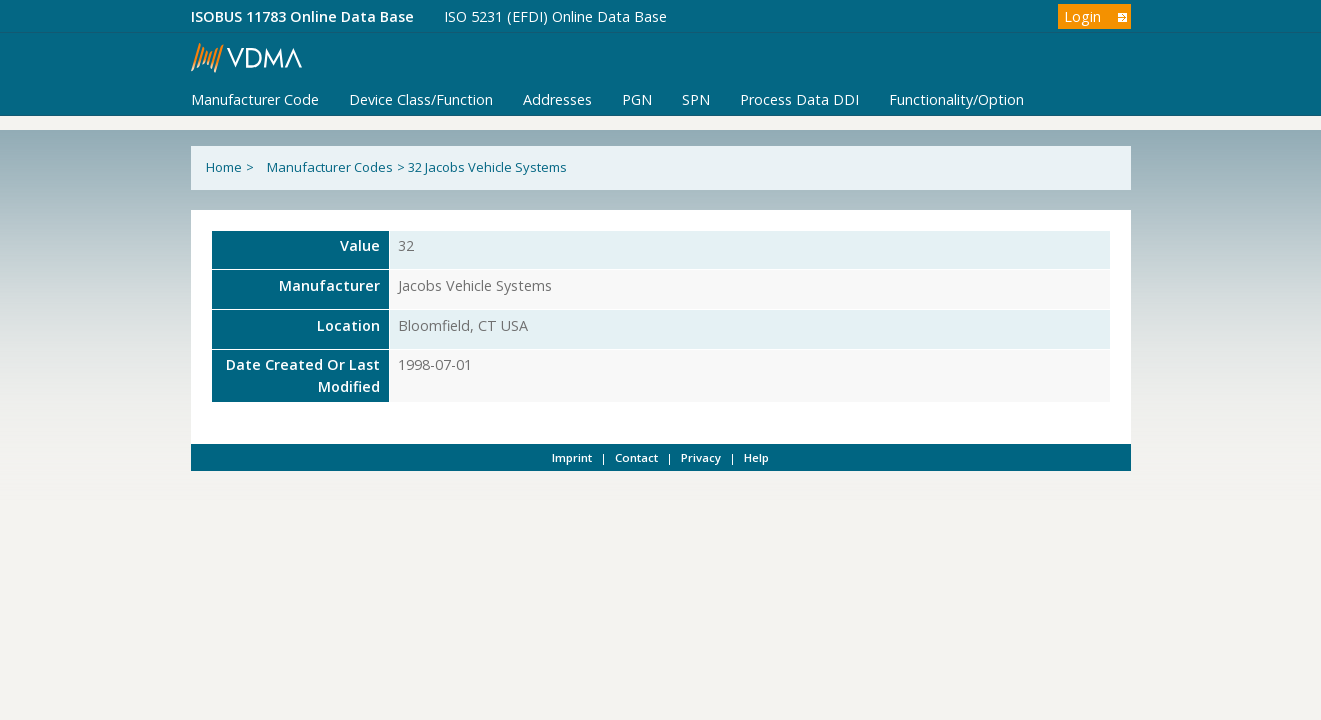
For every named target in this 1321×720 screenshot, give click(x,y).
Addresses (557, 99)
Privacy (701, 457)
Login (1082, 16)
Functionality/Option (956, 99)
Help (756, 457)
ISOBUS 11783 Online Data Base (302, 16)
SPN (696, 99)
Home (224, 167)
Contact (636, 457)
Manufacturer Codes (330, 167)
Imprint (572, 457)
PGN (637, 99)
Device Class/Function (421, 99)
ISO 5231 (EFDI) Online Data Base (555, 16)
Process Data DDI (799, 99)
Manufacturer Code (255, 99)
